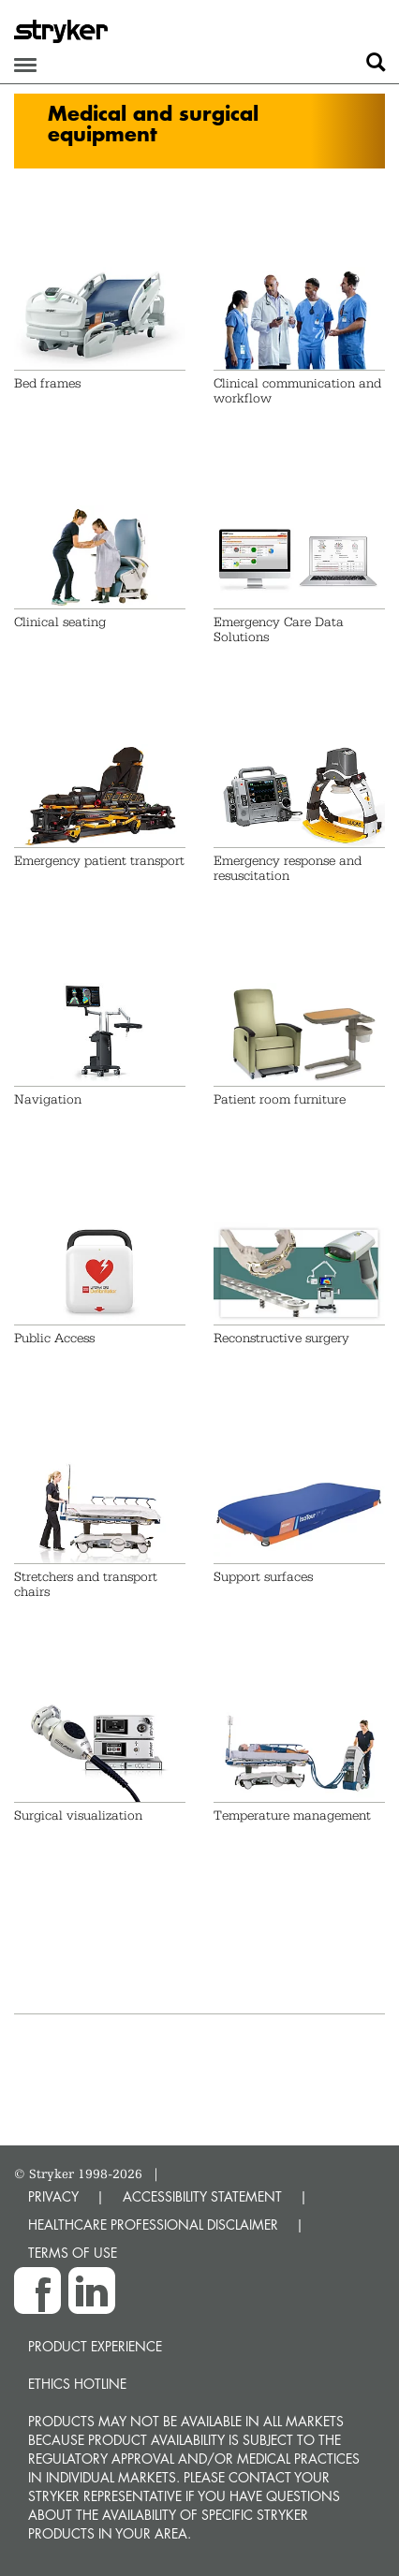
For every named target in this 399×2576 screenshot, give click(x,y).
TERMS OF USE (72, 2252)
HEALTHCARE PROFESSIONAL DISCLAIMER (153, 2224)
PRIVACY (53, 2196)
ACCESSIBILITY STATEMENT (202, 2196)
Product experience (95, 2346)
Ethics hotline (77, 2384)
